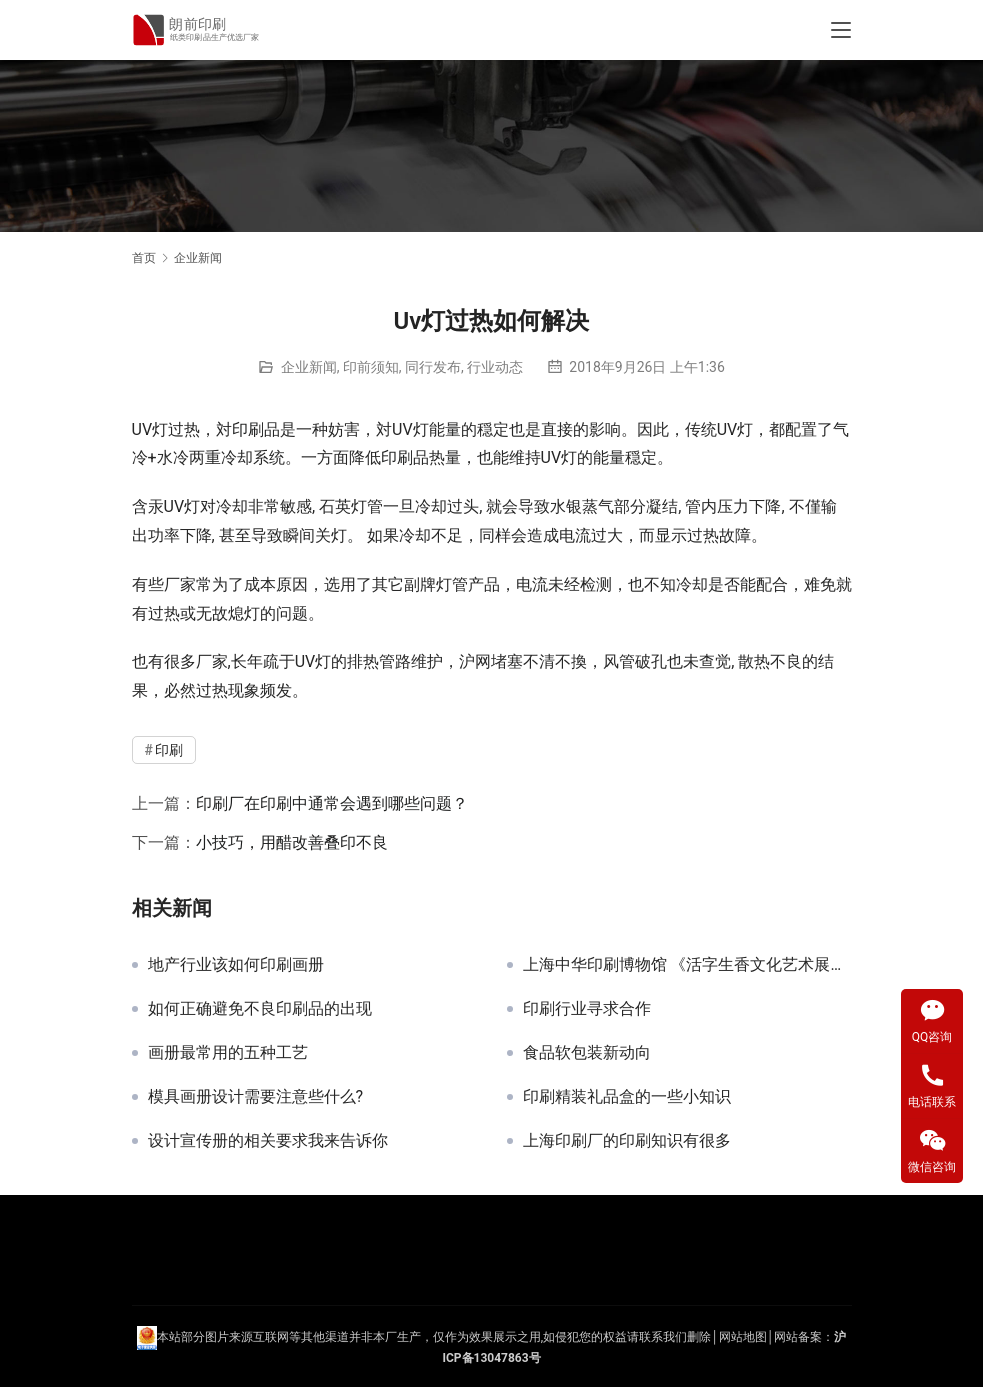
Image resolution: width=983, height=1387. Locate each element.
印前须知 (371, 367)
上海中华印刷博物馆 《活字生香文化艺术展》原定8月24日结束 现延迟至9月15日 (687, 965)
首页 (144, 258)
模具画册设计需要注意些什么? (256, 1097)
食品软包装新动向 (587, 1053)
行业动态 (495, 367)
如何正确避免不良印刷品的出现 (260, 1009)
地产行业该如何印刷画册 (236, 965)
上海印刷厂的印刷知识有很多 (627, 1141)
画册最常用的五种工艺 (228, 1053)
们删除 (693, 1337)
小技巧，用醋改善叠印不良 (292, 842)
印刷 (248, 429)
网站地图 (743, 1337)
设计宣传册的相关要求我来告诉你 (268, 1141)
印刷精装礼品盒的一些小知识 (627, 1097)
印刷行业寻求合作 (587, 1009)
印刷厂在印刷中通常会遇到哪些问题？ (332, 803)
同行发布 (433, 367)
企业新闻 (309, 367)
